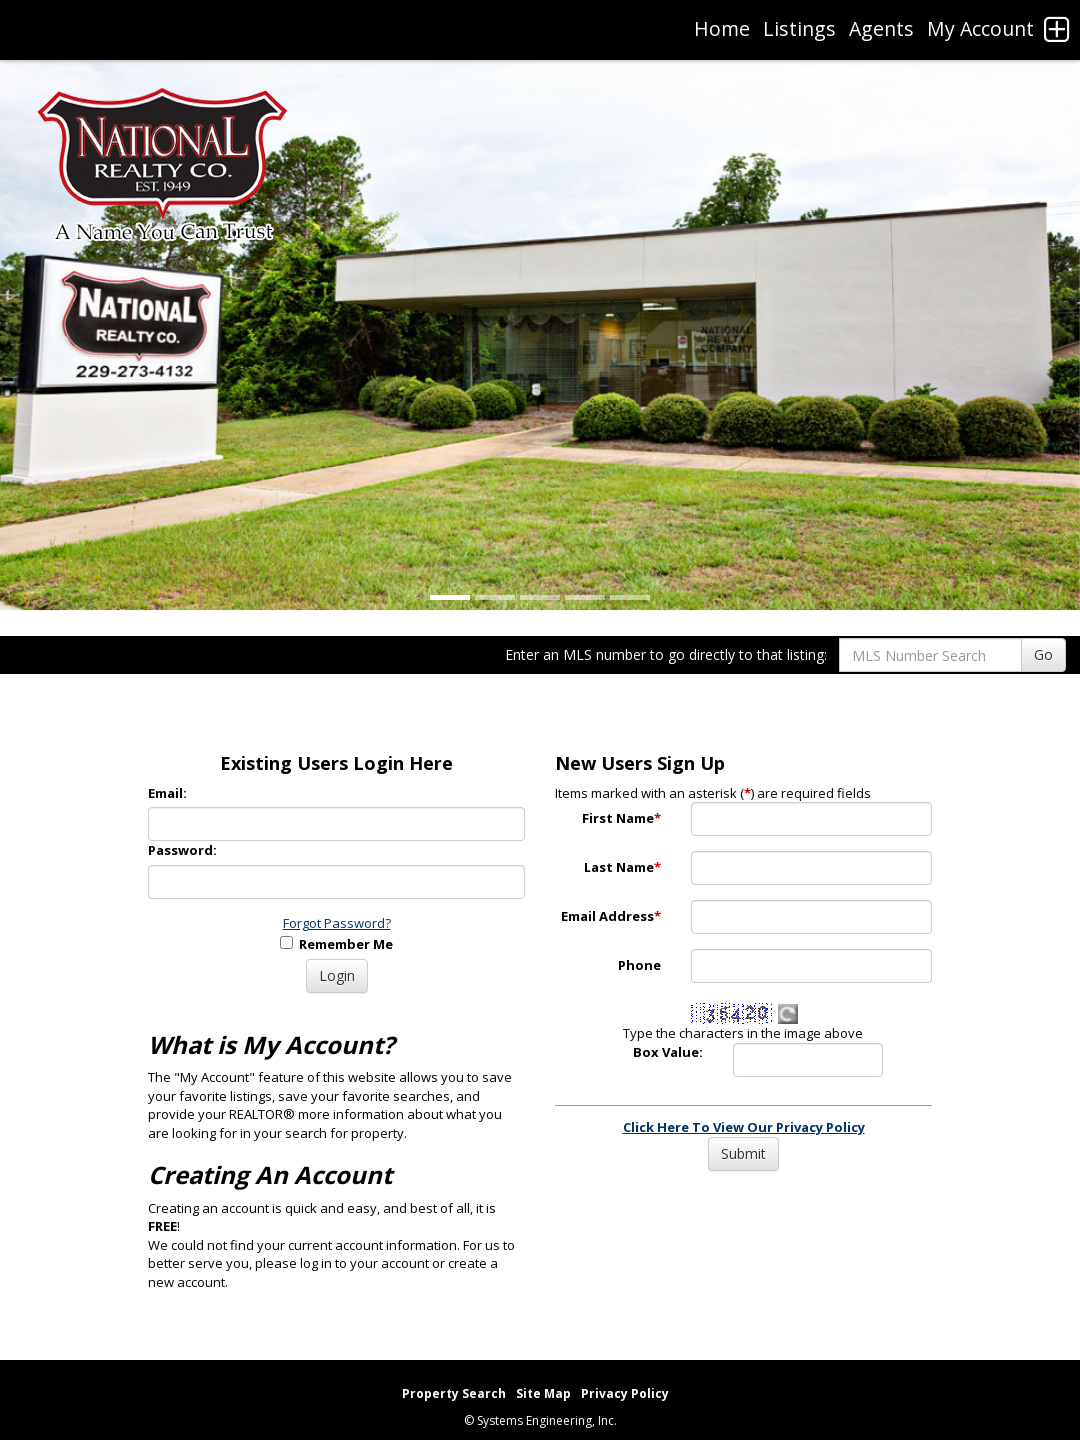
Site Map (543, 1393)
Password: (182, 850)
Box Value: (668, 1052)
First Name (621, 818)
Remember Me (336, 944)
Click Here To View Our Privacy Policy (744, 1127)
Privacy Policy (625, 1393)
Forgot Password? (337, 923)
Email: (167, 793)
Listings (799, 28)
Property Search (454, 1393)
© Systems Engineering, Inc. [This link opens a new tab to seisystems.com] (540, 1420)
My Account (980, 28)
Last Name (622, 867)
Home (722, 28)
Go (1043, 654)
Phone (639, 965)
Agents (881, 28)
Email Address (611, 916)
